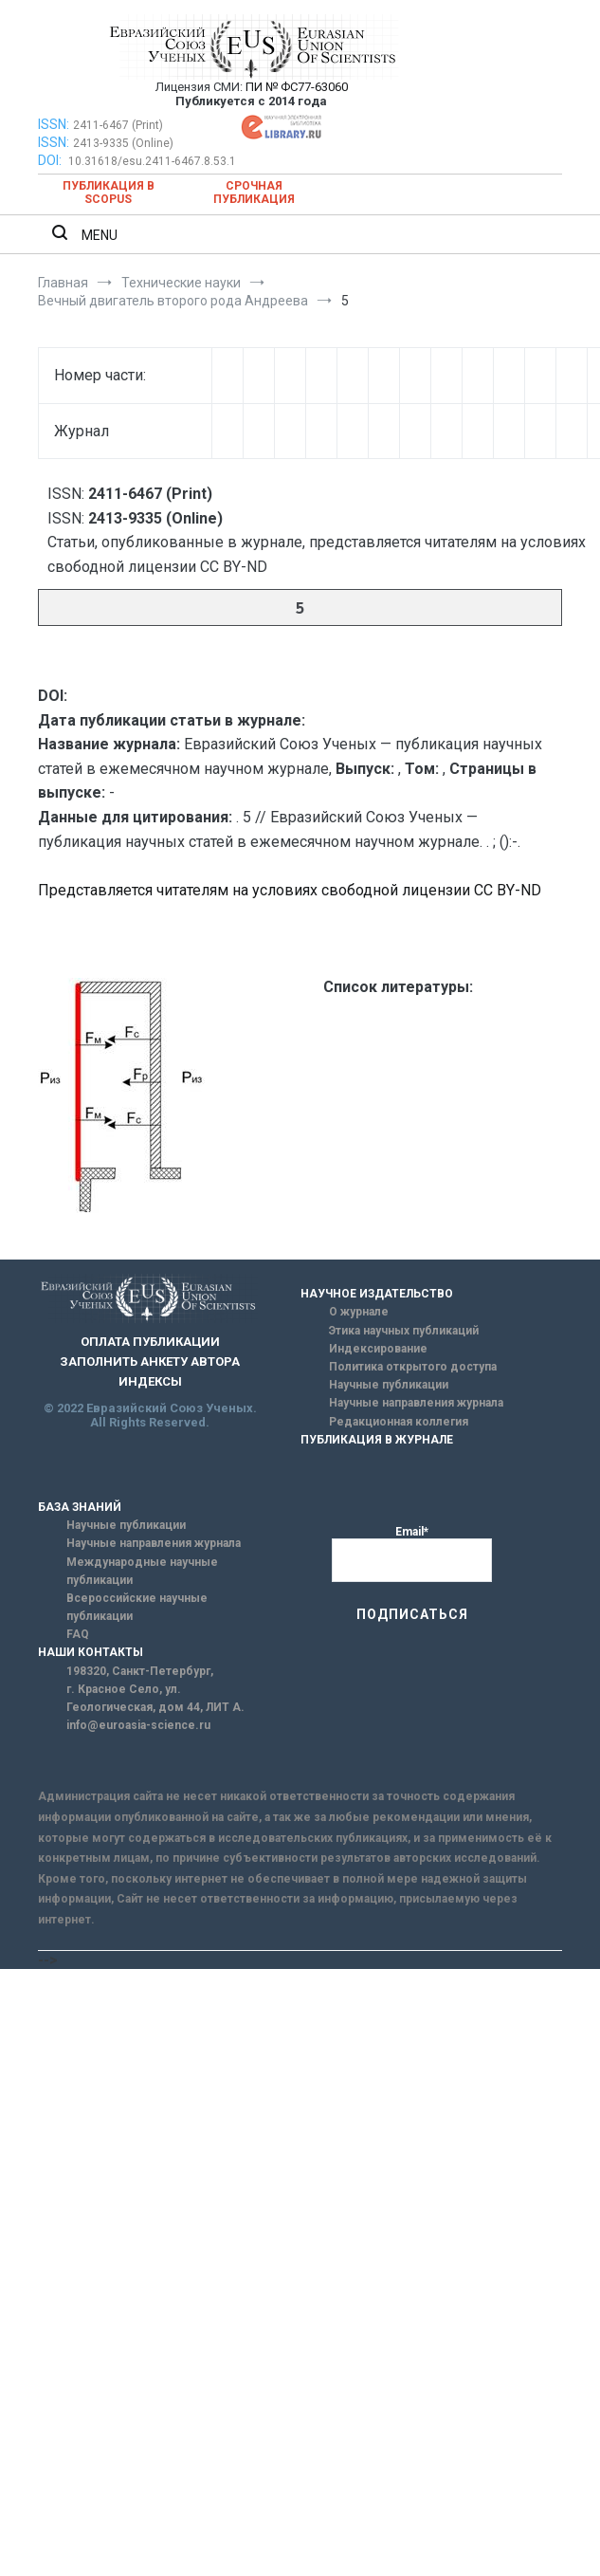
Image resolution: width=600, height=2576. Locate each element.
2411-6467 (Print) (118, 125)
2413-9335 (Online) (123, 143)
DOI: (51, 160)
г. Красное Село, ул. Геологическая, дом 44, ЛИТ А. (155, 1698)
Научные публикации (388, 1384)
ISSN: (53, 124)
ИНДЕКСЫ (150, 1381)
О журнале (359, 1311)
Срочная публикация (254, 192)
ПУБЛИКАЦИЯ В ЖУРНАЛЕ (376, 1439)
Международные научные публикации (142, 1571)
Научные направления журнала (416, 1402)
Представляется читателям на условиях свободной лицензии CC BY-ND (289, 890)
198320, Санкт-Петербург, (139, 1671)
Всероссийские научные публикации (137, 1607)
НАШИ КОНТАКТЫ (90, 1652)
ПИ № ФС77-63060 (296, 87)
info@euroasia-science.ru (138, 1725)
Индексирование (378, 1348)
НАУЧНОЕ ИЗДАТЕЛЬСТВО (376, 1293)
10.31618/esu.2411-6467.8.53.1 (152, 161)
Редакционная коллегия (398, 1421)
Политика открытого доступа (413, 1366)
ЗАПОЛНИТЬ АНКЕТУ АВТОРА (150, 1361)
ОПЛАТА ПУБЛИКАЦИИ (150, 1341)
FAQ (77, 1634)
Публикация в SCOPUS (109, 192)
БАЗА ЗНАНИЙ (79, 1507)
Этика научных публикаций (404, 1330)
